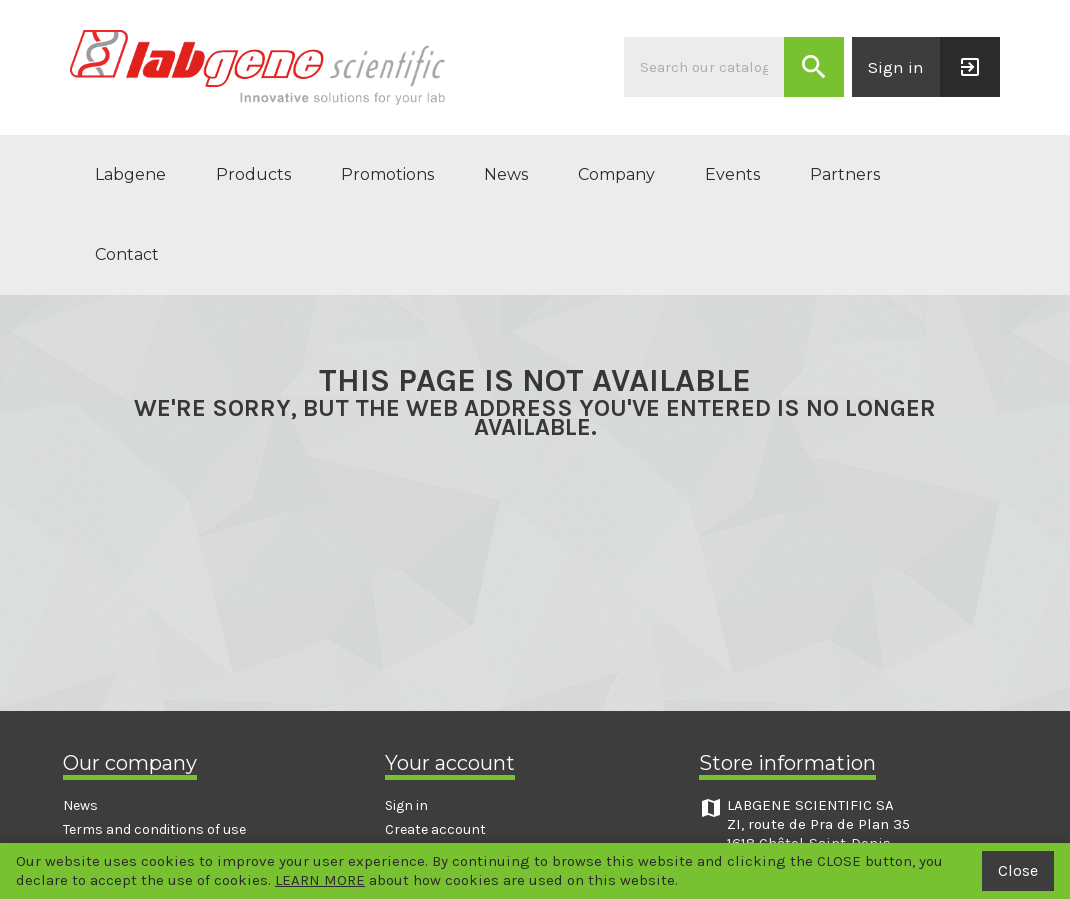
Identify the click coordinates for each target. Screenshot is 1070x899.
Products (253, 174)
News (506, 174)
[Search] (704, 67)
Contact (127, 254)
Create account (435, 829)
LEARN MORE (320, 880)
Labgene (130, 174)
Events (732, 174)
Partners (845, 174)
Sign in (406, 805)
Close (1018, 870)
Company (616, 174)
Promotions (387, 174)
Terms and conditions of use (154, 829)
